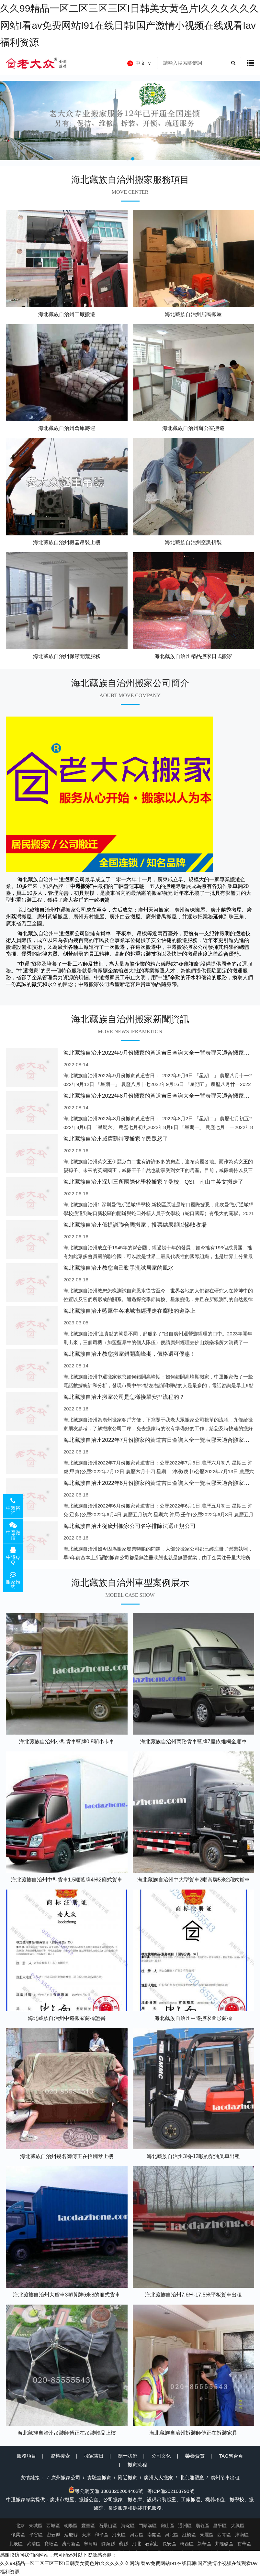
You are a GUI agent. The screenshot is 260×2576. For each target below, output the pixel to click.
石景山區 (108, 2525)
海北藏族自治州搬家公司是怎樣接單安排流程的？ (124, 1397)
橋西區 (187, 2543)
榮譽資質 (195, 2456)
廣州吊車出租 (225, 2477)
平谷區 (36, 2534)
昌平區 (220, 2525)
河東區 (119, 2534)
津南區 (242, 2534)
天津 (86, 2534)
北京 (20, 2525)
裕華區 (244, 2543)
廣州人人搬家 (158, 2477)
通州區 (185, 2525)
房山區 (167, 2525)
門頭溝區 (148, 2525)
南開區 (154, 2534)
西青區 (224, 2534)
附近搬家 (127, 2477)
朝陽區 (70, 2525)
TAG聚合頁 (231, 2456)
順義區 (202, 2525)
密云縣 (53, 2534)
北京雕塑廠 (192, 2477)
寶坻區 (51, 2543)
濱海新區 (71, 2543)
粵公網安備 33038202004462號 (105, 2491)
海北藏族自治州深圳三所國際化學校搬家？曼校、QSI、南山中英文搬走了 (153, 1182)
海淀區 (128, 2525)
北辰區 (16, 2543)
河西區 (136, 2534)
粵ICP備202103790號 (170, 2491)
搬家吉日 (94, 2456)
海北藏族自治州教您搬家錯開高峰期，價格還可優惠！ (129, 1354)
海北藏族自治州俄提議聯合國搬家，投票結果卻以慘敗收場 (135, 1225)
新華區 (204, 2543)
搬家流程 (137, 2464)
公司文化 (161, 2456)
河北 (136, 2543)
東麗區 (206, 2534)
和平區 (101, 2534)
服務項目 (26, 2456)
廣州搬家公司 (65, 2477)
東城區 (35, 2525)
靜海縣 (108, 2543)
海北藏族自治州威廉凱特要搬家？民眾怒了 (115, 1139)
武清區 (33, 2543)
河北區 (171, 2534)
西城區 (53, 2525)
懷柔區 (18, 2534)
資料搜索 (60, 2456)
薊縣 (123, 2543)
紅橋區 (189, 2534)
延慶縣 (71, 2534)
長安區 (169, 2543)
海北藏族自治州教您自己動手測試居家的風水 (118, 1268)
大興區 (237, 2525)
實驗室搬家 (99, 2477)
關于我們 (127, 2456)
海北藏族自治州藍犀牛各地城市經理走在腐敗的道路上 (129, 1311)
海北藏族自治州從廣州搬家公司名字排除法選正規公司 (129, 1526)
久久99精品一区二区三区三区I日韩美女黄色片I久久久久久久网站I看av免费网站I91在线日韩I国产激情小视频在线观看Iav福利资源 (129, 25)
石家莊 (152, 2543)
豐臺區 (88, 2525)
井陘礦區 (224, 2543)
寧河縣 (90, 2543)
